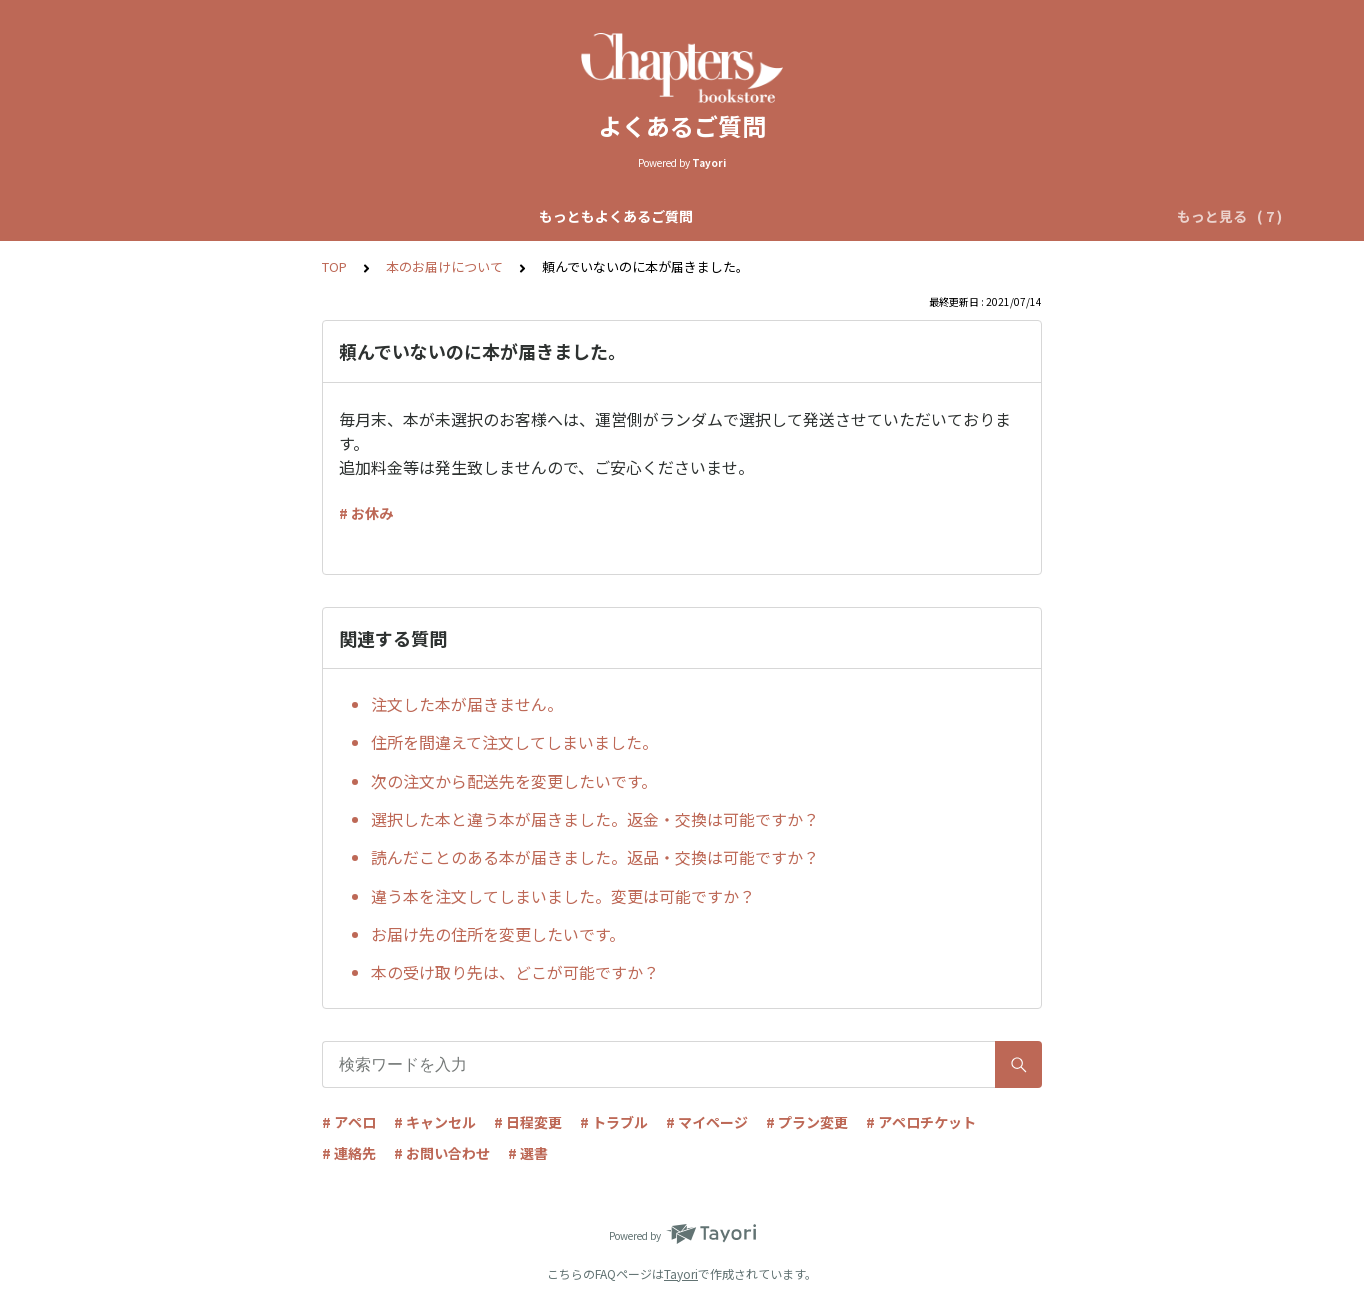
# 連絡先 (349, 1153)
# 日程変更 (528, 1122)
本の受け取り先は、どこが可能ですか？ (515, 972)
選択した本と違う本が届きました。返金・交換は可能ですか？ (595, 819)
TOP (334, 266)
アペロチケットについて (992, 216)
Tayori (681, 1273)
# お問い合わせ (442, 1153)
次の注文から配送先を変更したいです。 (514, 781)
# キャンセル (435, 1122)
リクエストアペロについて (803, 216)
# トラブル (614, 1122)
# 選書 (528, 1153)
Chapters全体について (420, 216)
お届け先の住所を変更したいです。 (498, 934)
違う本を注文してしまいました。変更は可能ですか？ (563, 896)
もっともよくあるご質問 (240, 216)
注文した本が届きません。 (467, 704)
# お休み (366, 513)
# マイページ (707, 1122)
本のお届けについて (444, 266)
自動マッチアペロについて (607, 216)
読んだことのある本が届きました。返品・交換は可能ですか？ (595, 857)
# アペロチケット (921, 1122)
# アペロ (349, 1122)
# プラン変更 (807, 1122)
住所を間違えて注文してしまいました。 (514, 742)
